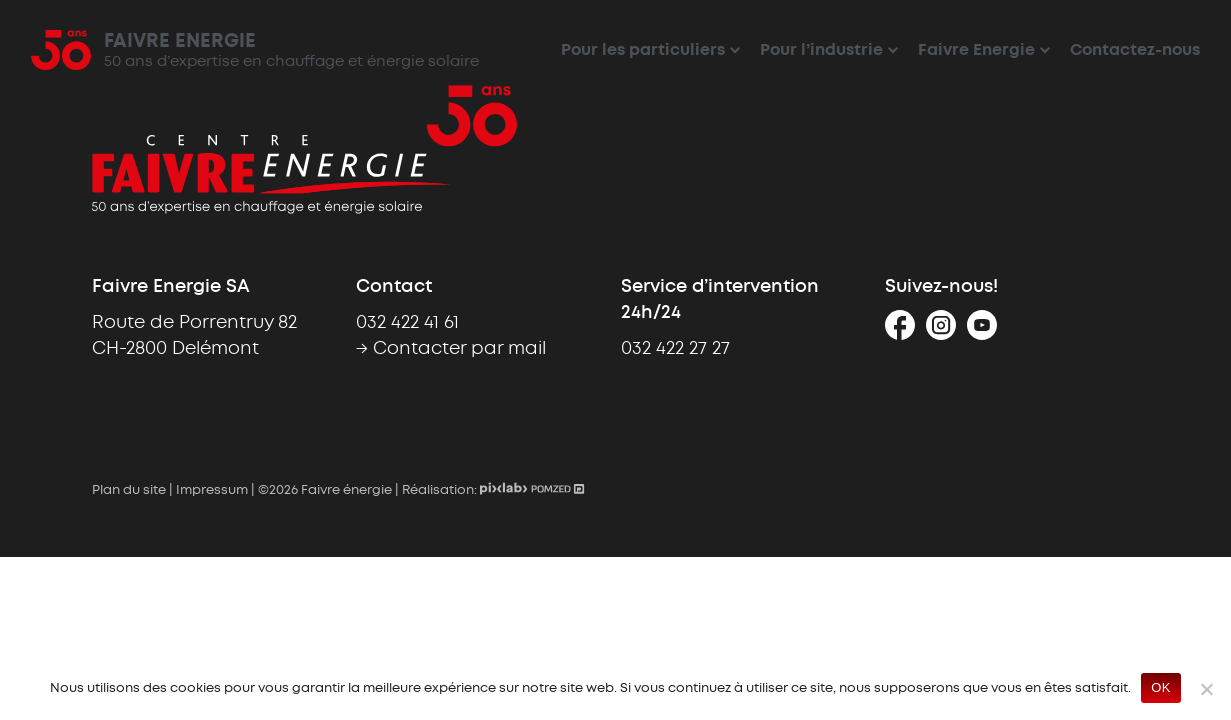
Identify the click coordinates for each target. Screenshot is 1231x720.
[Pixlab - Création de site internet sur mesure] (505, 491)
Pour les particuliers (643, 50)
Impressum (212, 491)
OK (1160, 687)
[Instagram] (941, 332)
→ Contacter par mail (451, 349)
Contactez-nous (1135, 50)
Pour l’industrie (821, 50)
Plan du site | (134, 491)
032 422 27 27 (675, 349)
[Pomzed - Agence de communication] (558, 491)
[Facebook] (900, 332)
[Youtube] (982, 332)
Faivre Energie (976, 50)
